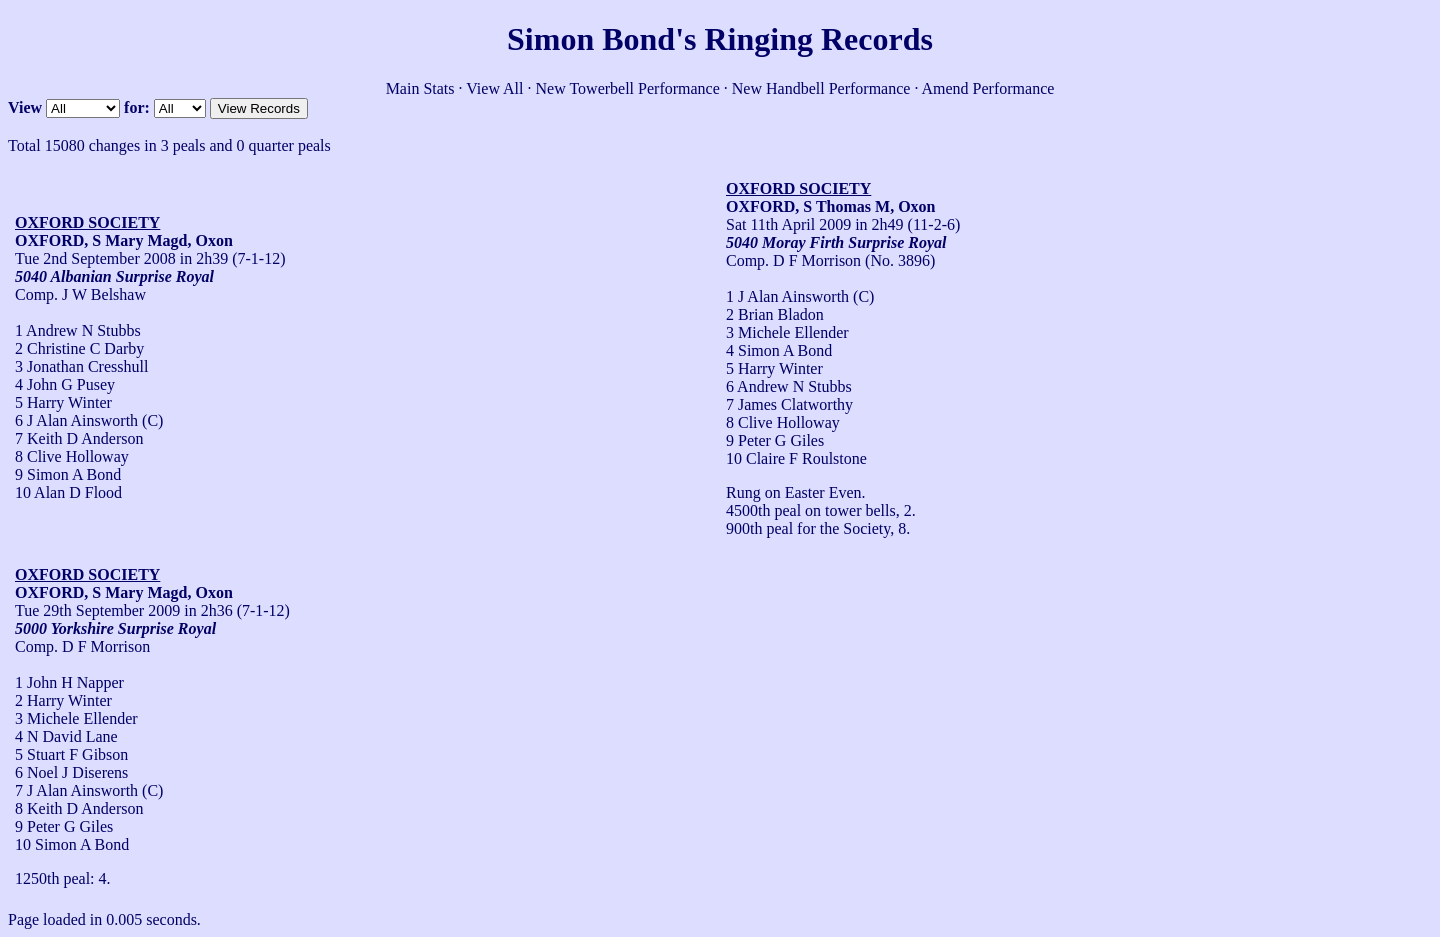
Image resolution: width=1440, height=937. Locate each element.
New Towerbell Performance (628, 88)
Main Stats (420, 88)
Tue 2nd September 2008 (95, 258)
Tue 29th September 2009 (97, 610)
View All (494, 88)
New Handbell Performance (821, 88)
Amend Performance (988, 88)
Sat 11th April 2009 (788, 224)
